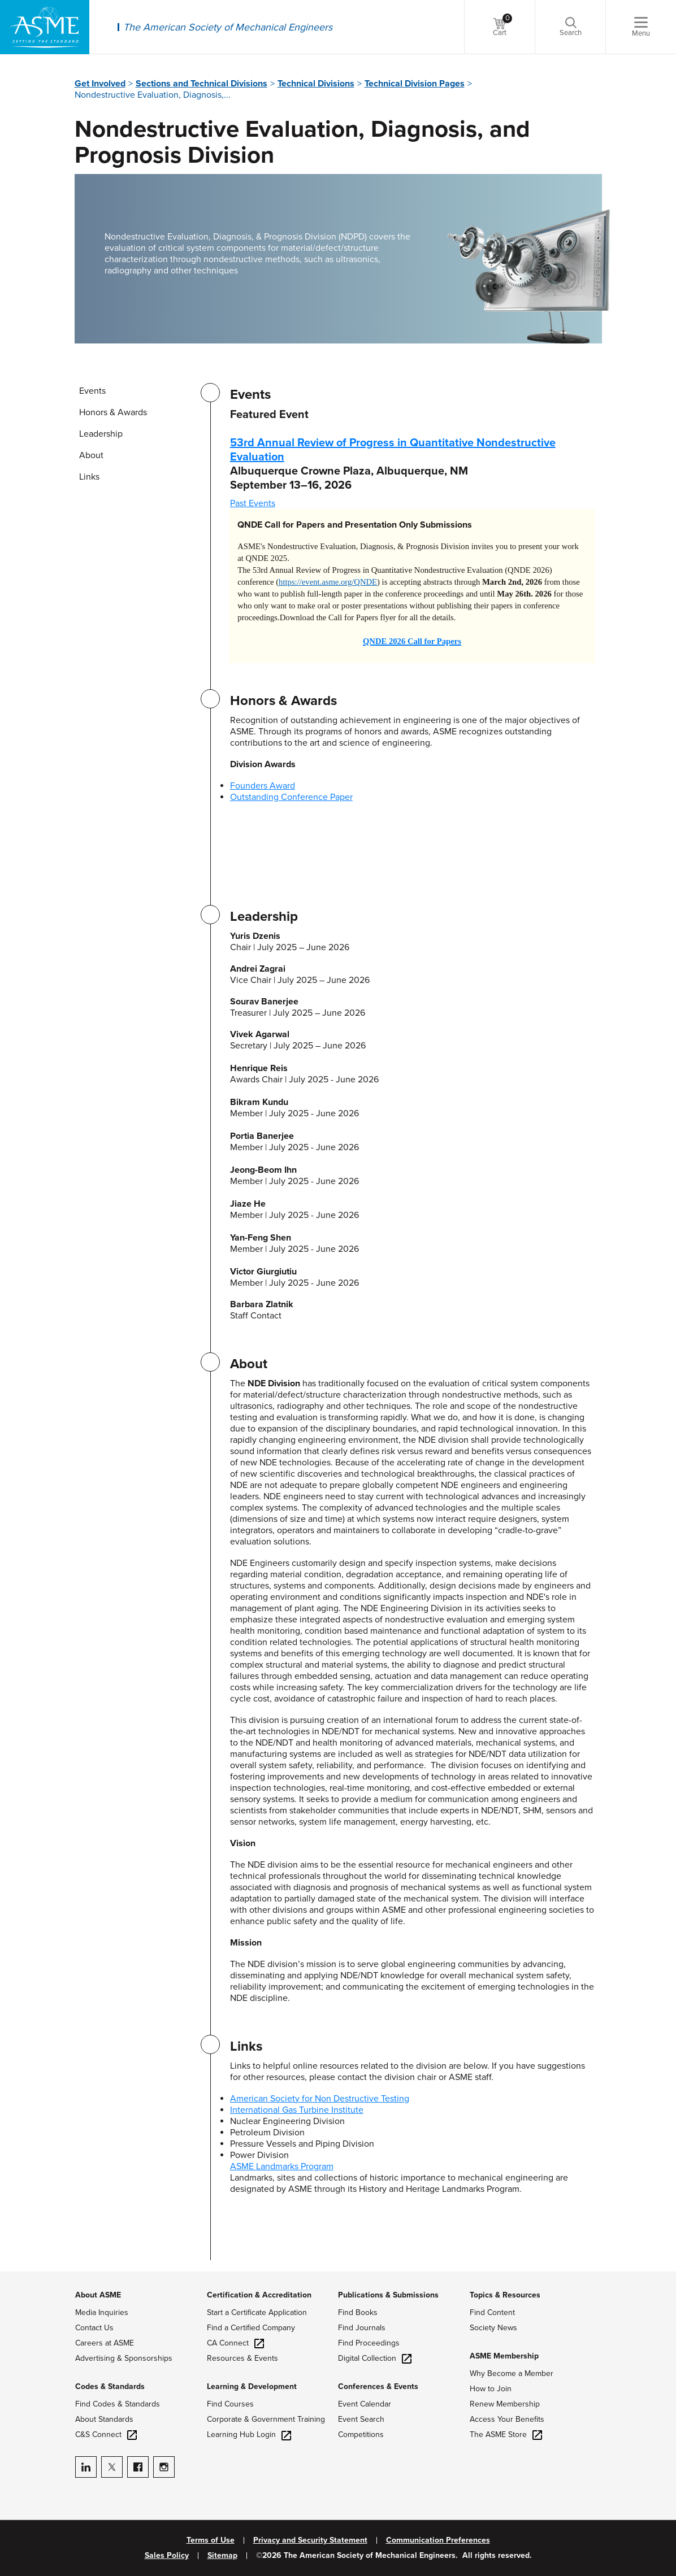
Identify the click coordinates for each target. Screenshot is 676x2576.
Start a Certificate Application (257, 2312)
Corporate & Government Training (266, 2419)
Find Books (358, 2312)
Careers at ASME (104, 2343)
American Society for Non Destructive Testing (319, 2098)
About (91, 455)
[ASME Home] (44, 27)
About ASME (98, 2295)
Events (92, 391)
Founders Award (262, 785)
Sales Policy (167, 2555)
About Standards (104, 2419)
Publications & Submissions (388, 2295)
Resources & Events (242, 2358)
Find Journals (361, 2328)
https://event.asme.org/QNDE (328, 581)
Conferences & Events (378, 2386)
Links (89, 476)
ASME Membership (504, 2356)
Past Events (252, 503)
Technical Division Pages (415, 83)
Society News (493, 2328)
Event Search (361, 2419)
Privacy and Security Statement (310, 2540)
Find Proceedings (369, 2343)
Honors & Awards (113, 412)
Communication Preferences (438, 2540)
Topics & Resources (505, 2295)
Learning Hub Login (249, 2434)
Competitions (361, 2434)
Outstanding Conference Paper (291, 797)
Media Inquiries (101, 2312)
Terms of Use (211, 2540)
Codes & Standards (110, 2386)
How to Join (491, 2389)
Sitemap (222, 2555)
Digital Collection (374, 2358)
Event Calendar (364, 2404)
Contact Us (94, 2328)
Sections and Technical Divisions (201, 83)
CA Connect (235, 2343)
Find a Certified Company (251, 2328)
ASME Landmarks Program (281, 2166)
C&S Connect (106, 2434)
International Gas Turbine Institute (296, 2110)
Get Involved (100, 83)
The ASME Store (506, 2434)
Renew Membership (505, 2404)
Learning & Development (252, 2386)
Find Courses (230, 2404)
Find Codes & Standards (117, 2404)
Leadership (101, 434)
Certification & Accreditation (259, 2295)
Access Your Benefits (507, 2419)
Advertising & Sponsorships (123, 2358)
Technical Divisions (316, 83)
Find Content (492, 2312)
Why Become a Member (511, 2373)
